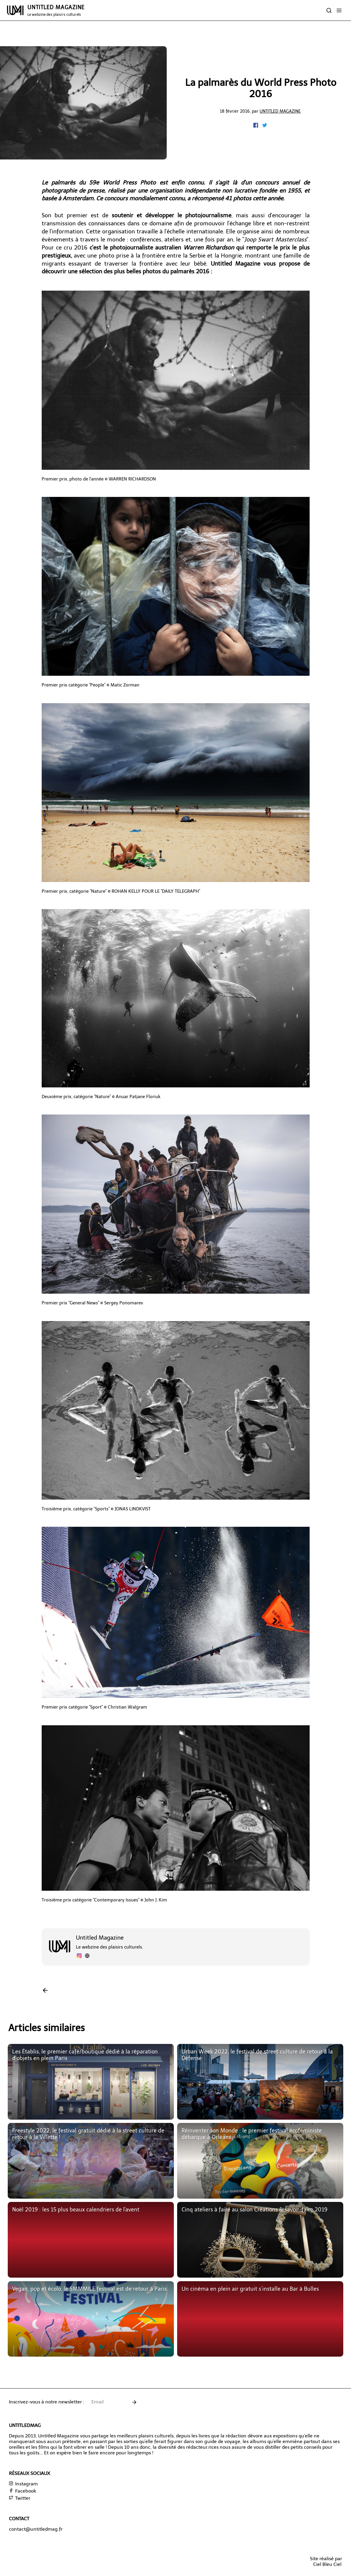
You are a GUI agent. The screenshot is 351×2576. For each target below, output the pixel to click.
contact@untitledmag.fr (36, 2529)
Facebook (22, 2491)
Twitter (19, 2498)
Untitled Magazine (280, 111)
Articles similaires (46, 2027)
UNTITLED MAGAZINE (56, 10)
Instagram (23, 2484)
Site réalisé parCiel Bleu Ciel (326, 2561)
